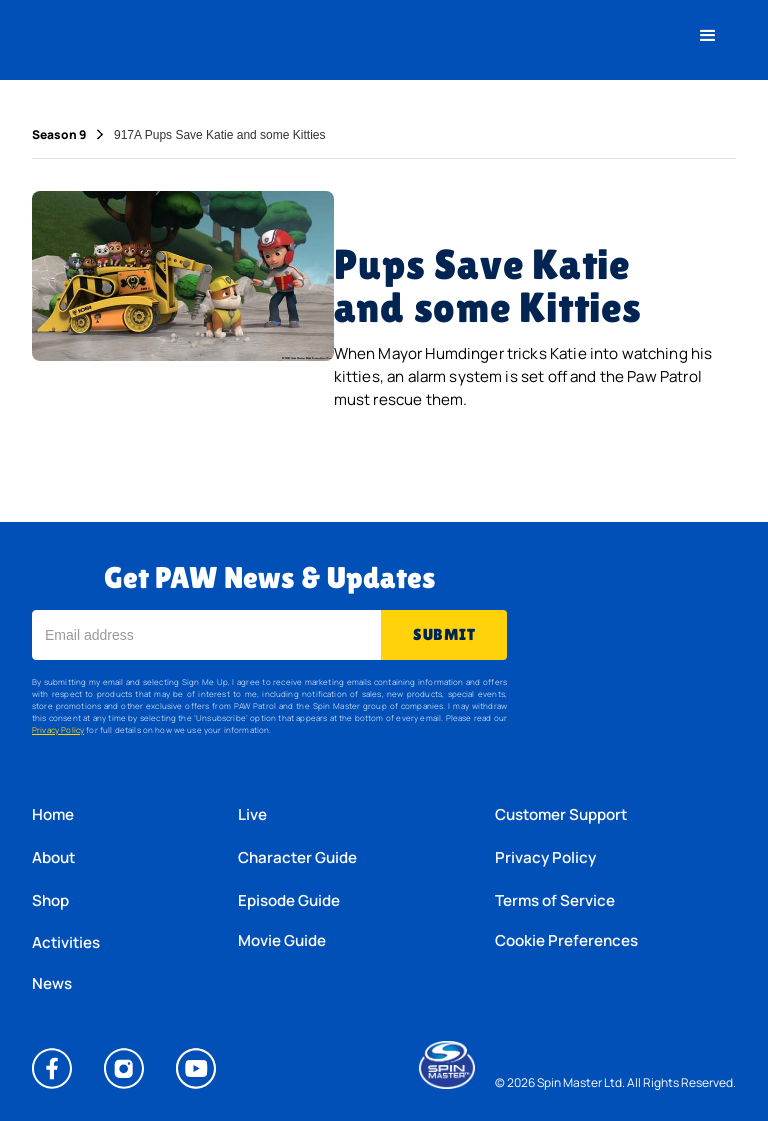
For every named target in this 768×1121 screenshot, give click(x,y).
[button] (708, 36)
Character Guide (297, 857)
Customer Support (561, 814)
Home (53, 814)
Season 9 (59, 135)
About (53, 857)
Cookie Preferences (566, 941)
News (52, 984)
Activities (66, 942)
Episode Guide (289, 900)
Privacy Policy (58, 729)
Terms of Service (555, 900)
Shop (50, 900)
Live (252, 814)
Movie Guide (282, 941)
